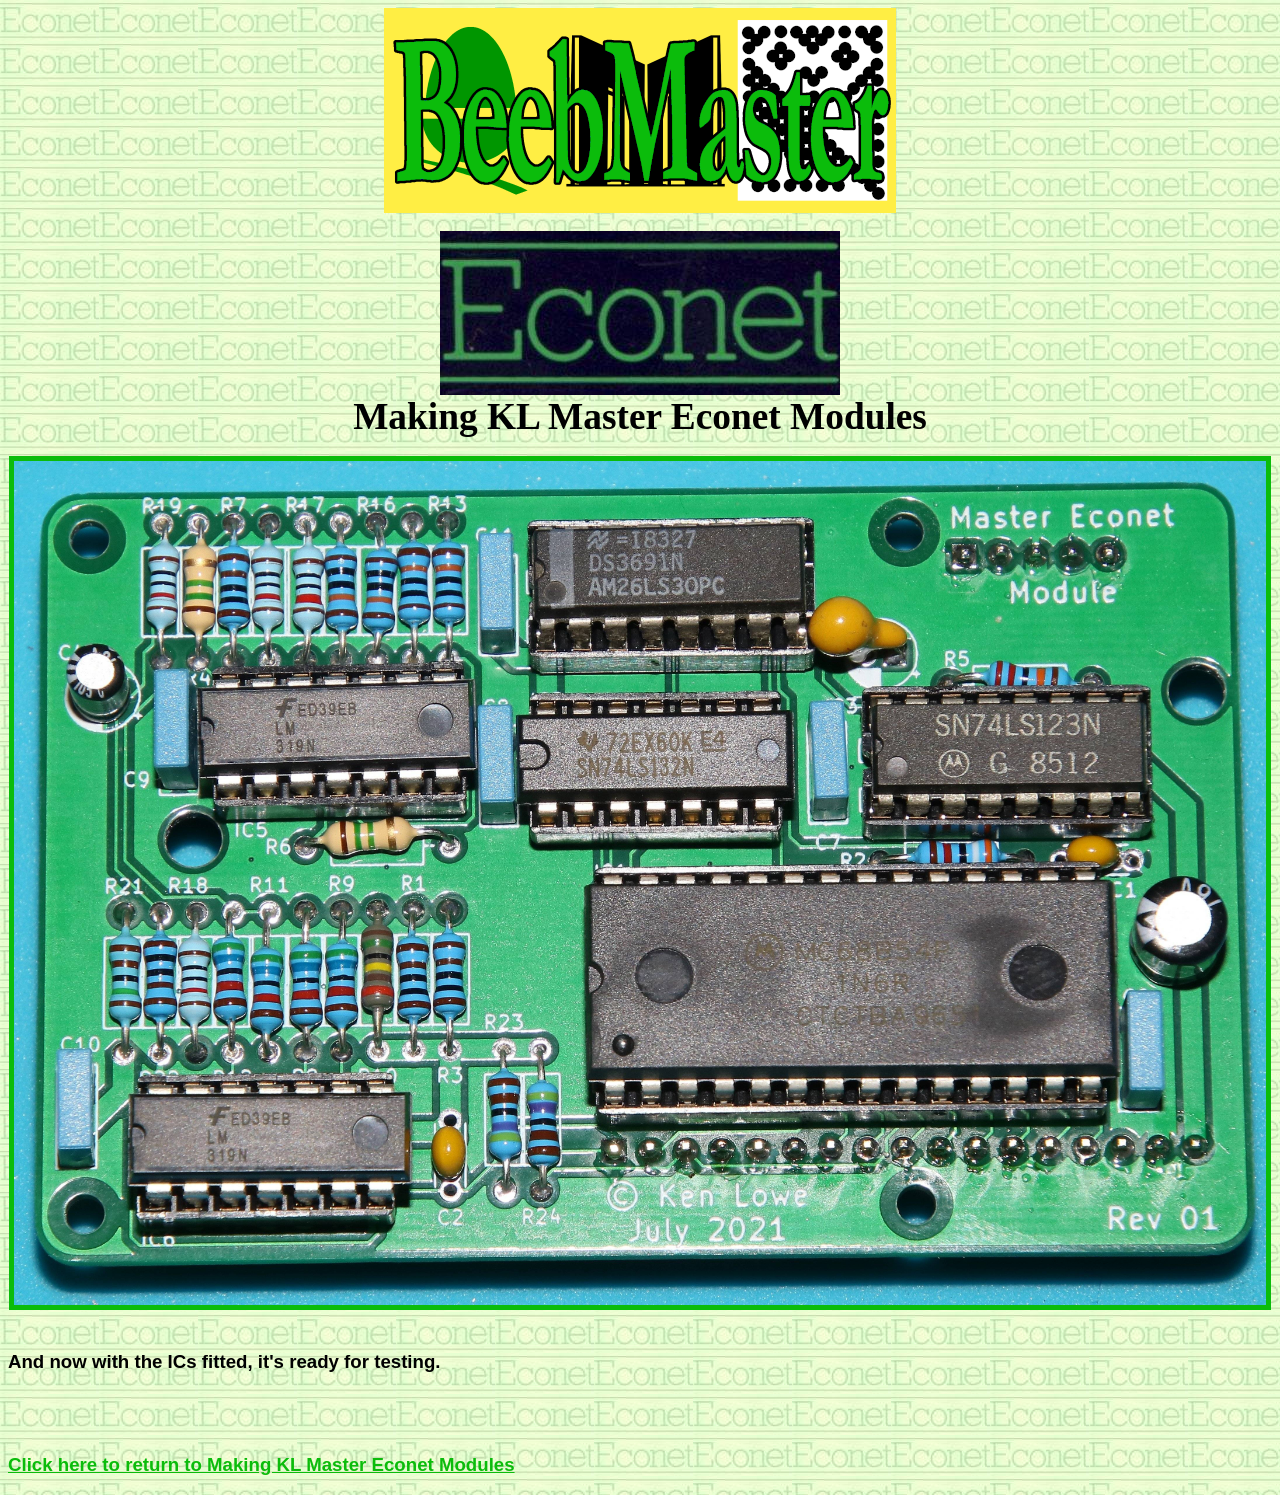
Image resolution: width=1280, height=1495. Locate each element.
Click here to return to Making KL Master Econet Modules (261, 1464)
